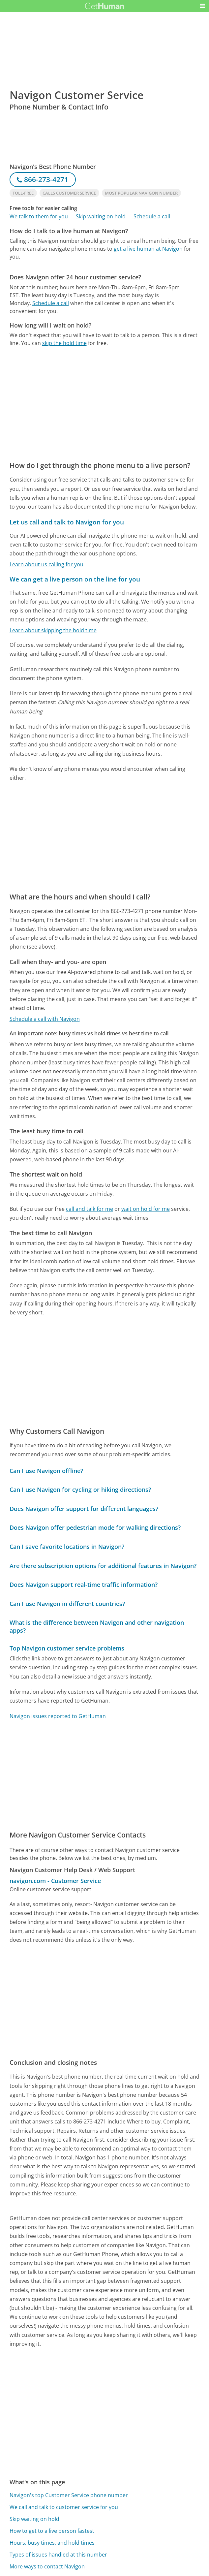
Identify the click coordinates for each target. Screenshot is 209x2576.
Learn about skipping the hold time (53, 630)
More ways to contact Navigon (47, 2566)
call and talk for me (89, 1208)
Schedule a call (152, 216)
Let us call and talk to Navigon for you (67, 522)
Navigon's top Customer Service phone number (69, 2495)
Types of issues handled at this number (58, 2554)
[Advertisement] (105, 313)
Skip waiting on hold (101, 216)
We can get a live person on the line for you (75, 579)
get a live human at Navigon (148, 248)
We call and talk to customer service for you (64, 2507)
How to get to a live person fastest (52, 2530)
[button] (202, 6)
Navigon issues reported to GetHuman (58, 1716)
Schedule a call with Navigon (45, 1018)
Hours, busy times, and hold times (52, 2542)
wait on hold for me (145, 1208)
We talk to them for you (39, 216)
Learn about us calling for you (46, 564)
